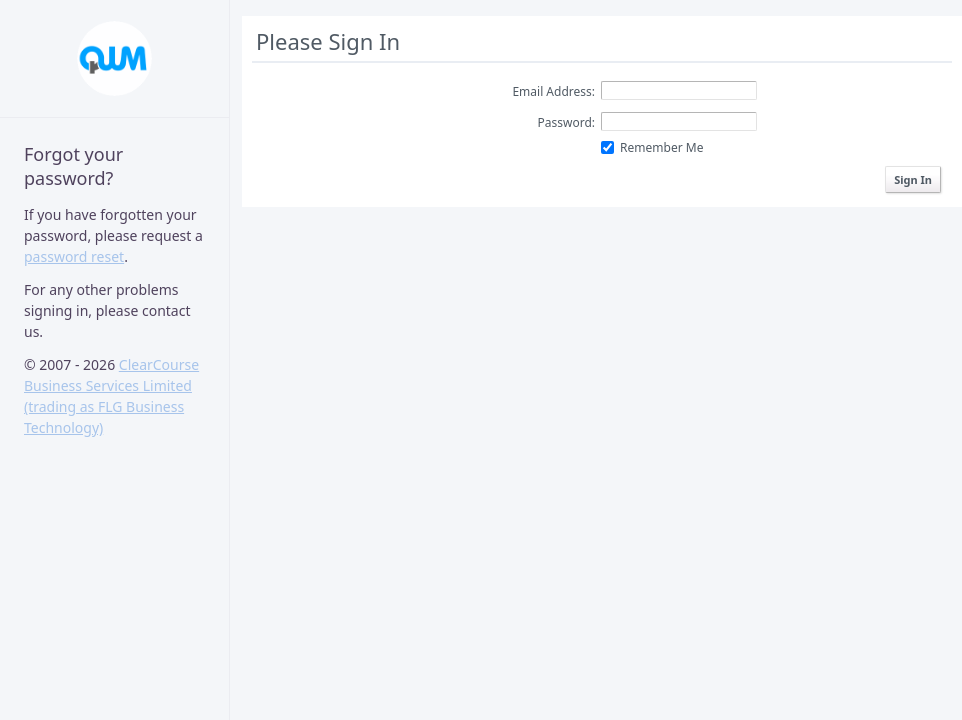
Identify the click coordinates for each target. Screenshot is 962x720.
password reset (74, 256)
